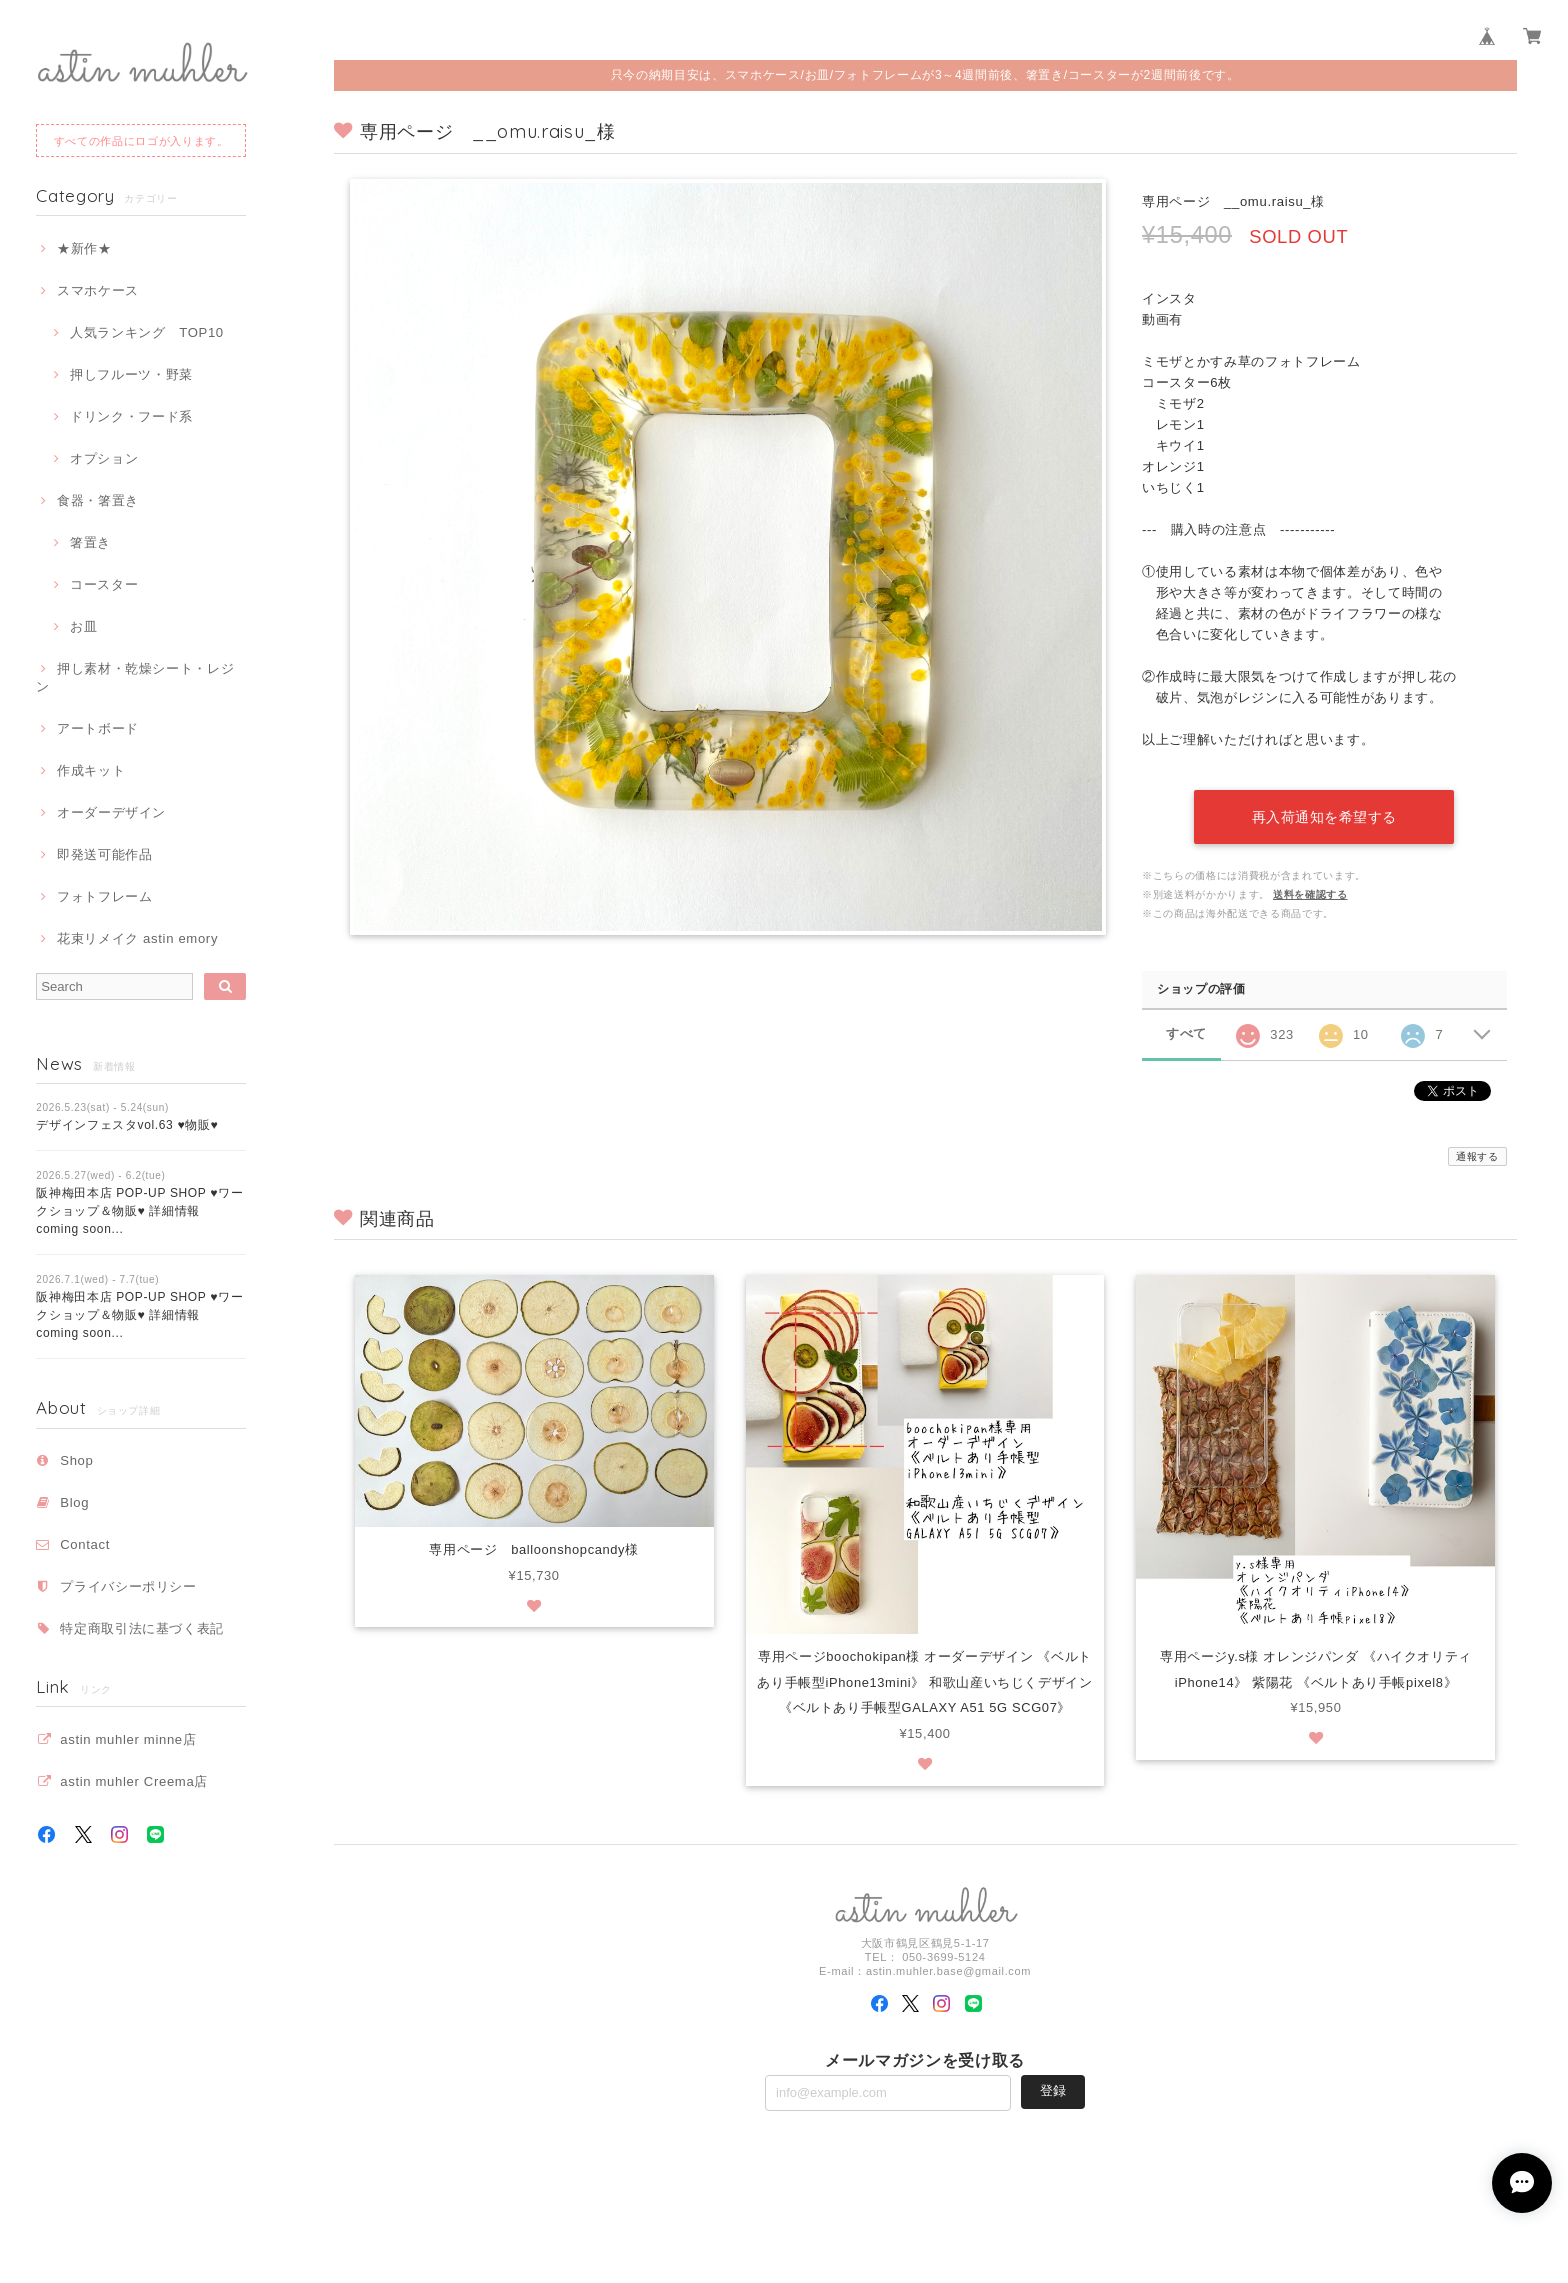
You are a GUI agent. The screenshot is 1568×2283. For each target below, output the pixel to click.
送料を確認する (1310, 890)
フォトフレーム (105, 896)
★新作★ (84, 248)
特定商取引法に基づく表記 (142, 1628)
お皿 (83, 626)
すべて (1186, 1029)
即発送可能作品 (105, 854)
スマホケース (98, 290)
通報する (1477, 1152)
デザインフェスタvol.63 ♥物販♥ (127, 1125)
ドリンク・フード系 (131, 416)
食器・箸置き (98, 500)
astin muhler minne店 (128, 1739)
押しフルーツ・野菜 (131, 374)
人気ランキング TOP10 (147, 332)
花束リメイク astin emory (137, 938)
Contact (85, 1544)
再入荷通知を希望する (1324, 813)
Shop (76, 1460)
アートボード (98, 728)
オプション (104, 458)
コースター (104, 584)
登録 (1053, 2088)
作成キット (91, 770)
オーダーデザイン (111, 812)
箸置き (90, 542)
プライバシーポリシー (128, 1586)
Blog (74, 1502)
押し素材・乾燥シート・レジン (135, 677)
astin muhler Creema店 (134, 1781)
